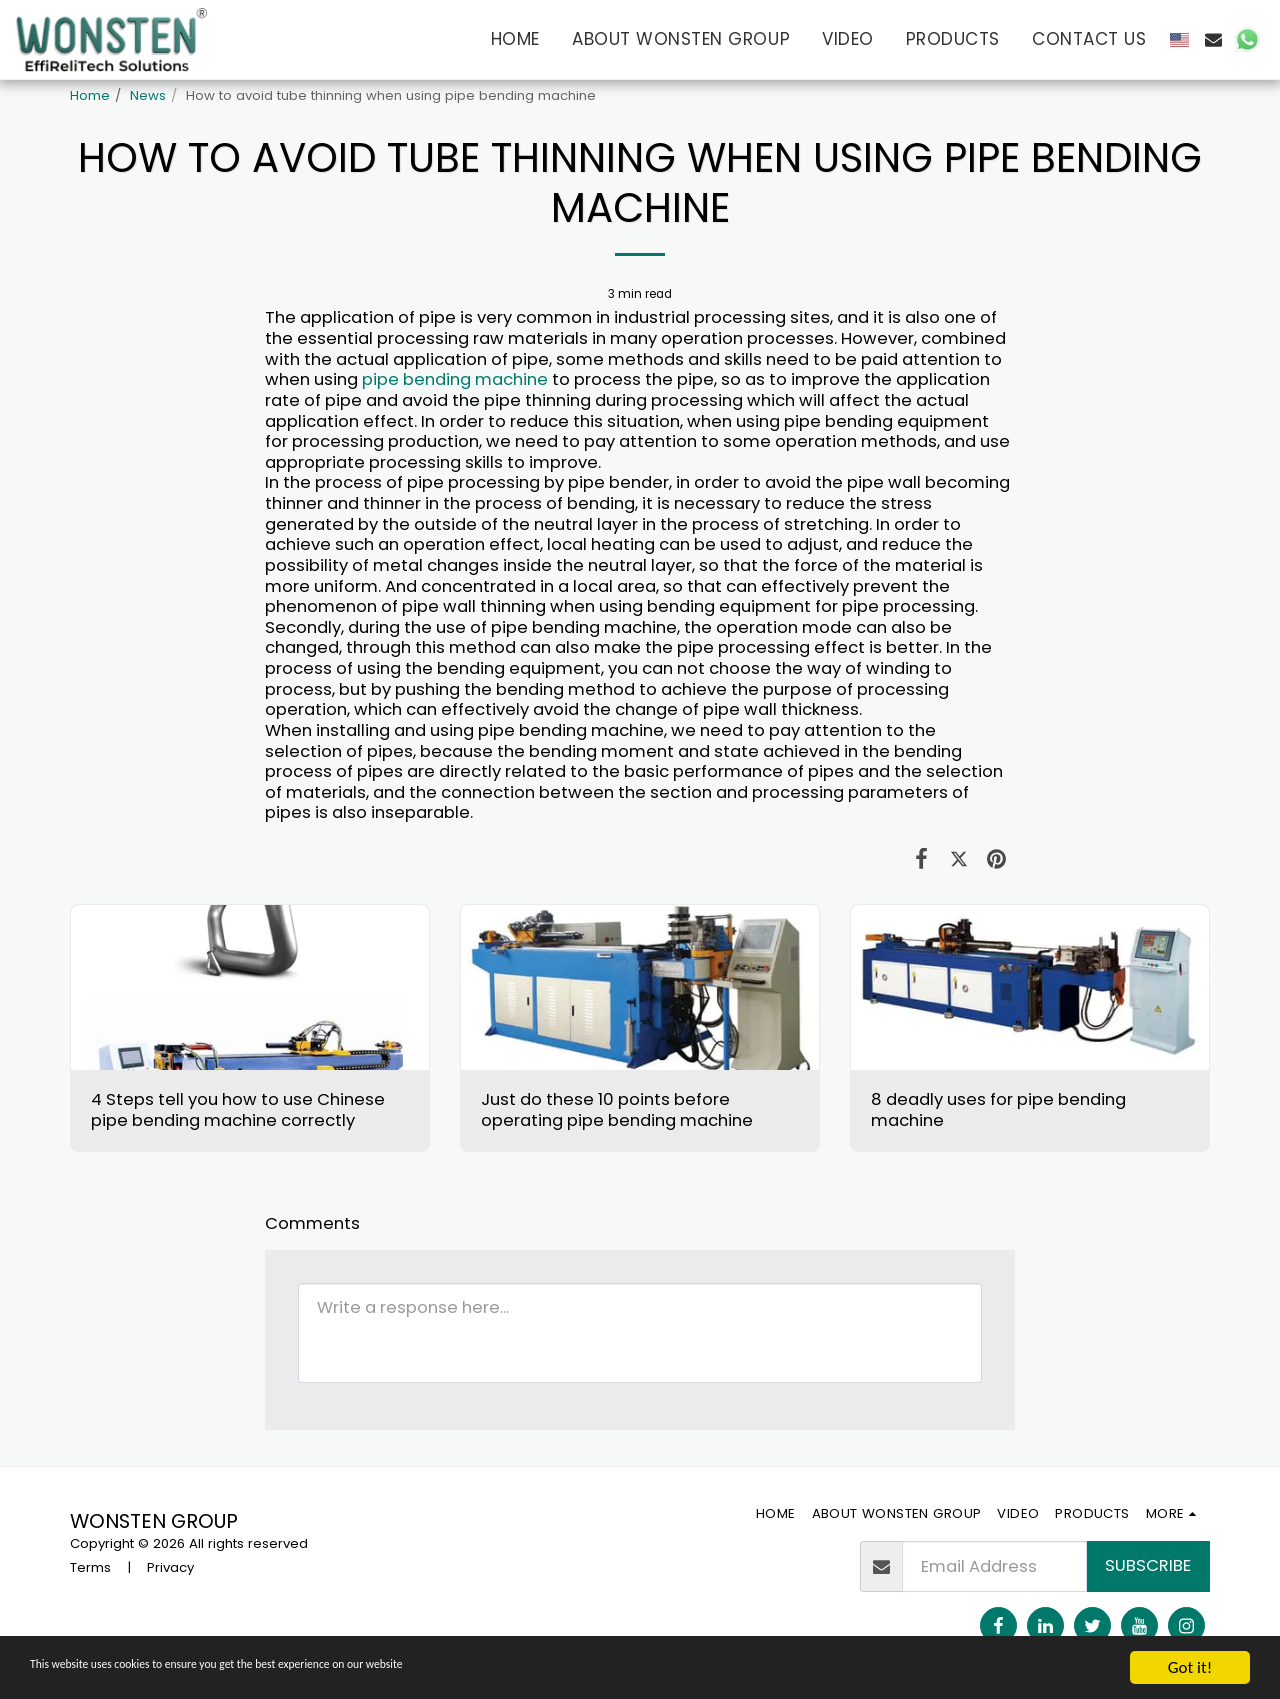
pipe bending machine (455, 379)
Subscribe (1148, 1565)
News (148, 95)
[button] (1213, 39)
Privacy (170, 1567)
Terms (90, 1567)
